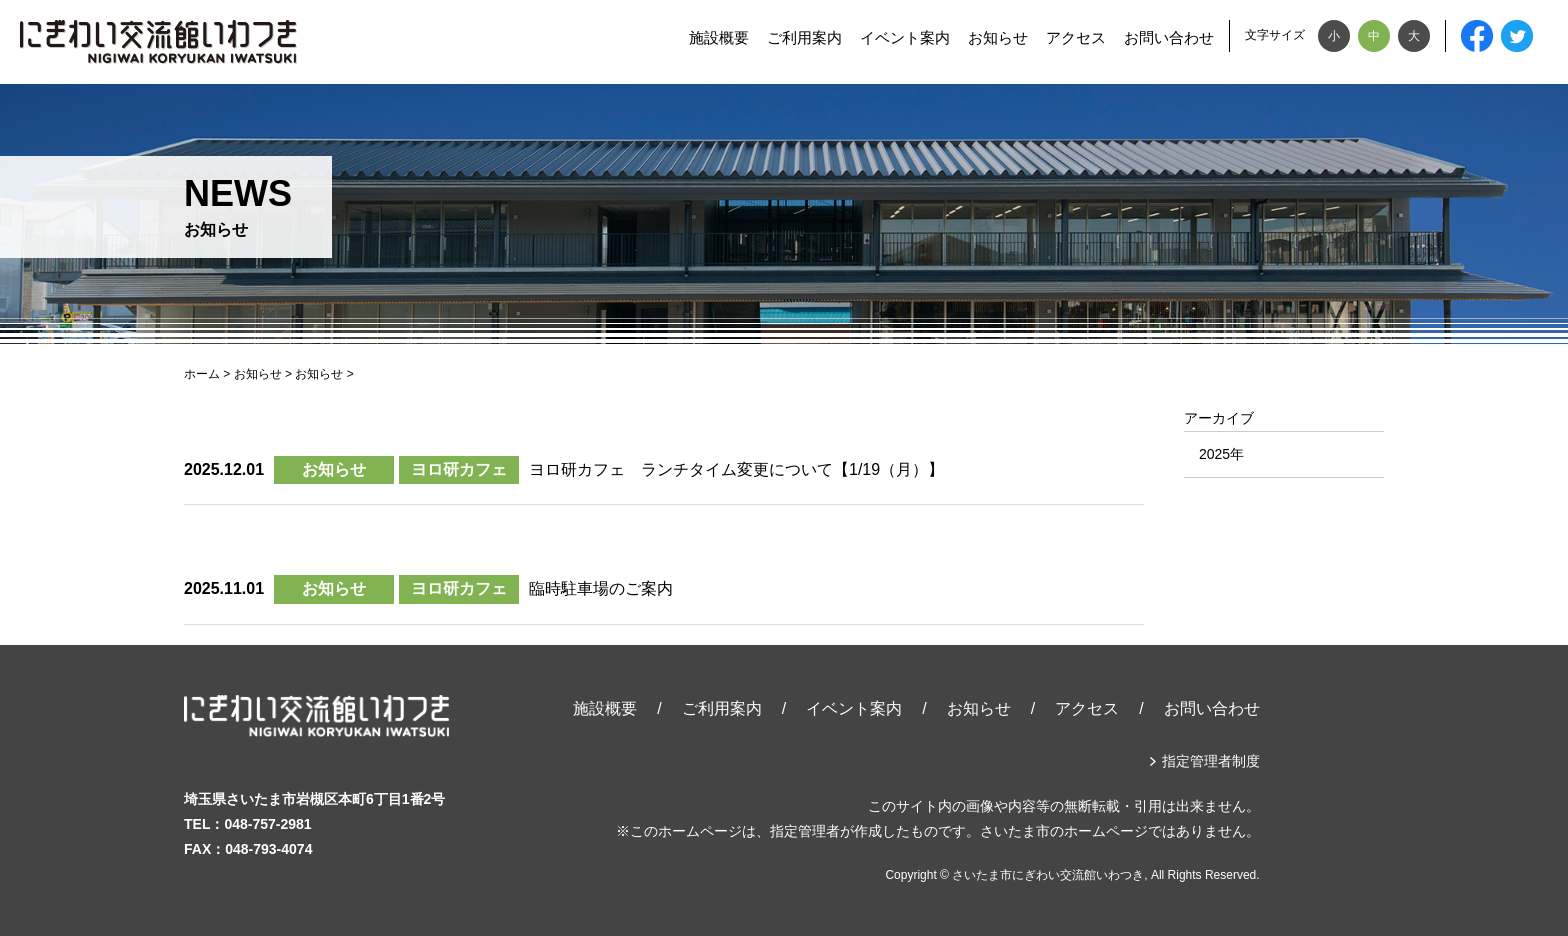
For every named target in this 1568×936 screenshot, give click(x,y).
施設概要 (719, 37)
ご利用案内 (804, 37)
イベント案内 (905, 37)
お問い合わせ (1169, 37)
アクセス (1076, 37)
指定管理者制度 (1211, 761)
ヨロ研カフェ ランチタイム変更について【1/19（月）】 (736, 469)
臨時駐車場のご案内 (601, 588)
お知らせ (998, 37)
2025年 (1221, 454)
